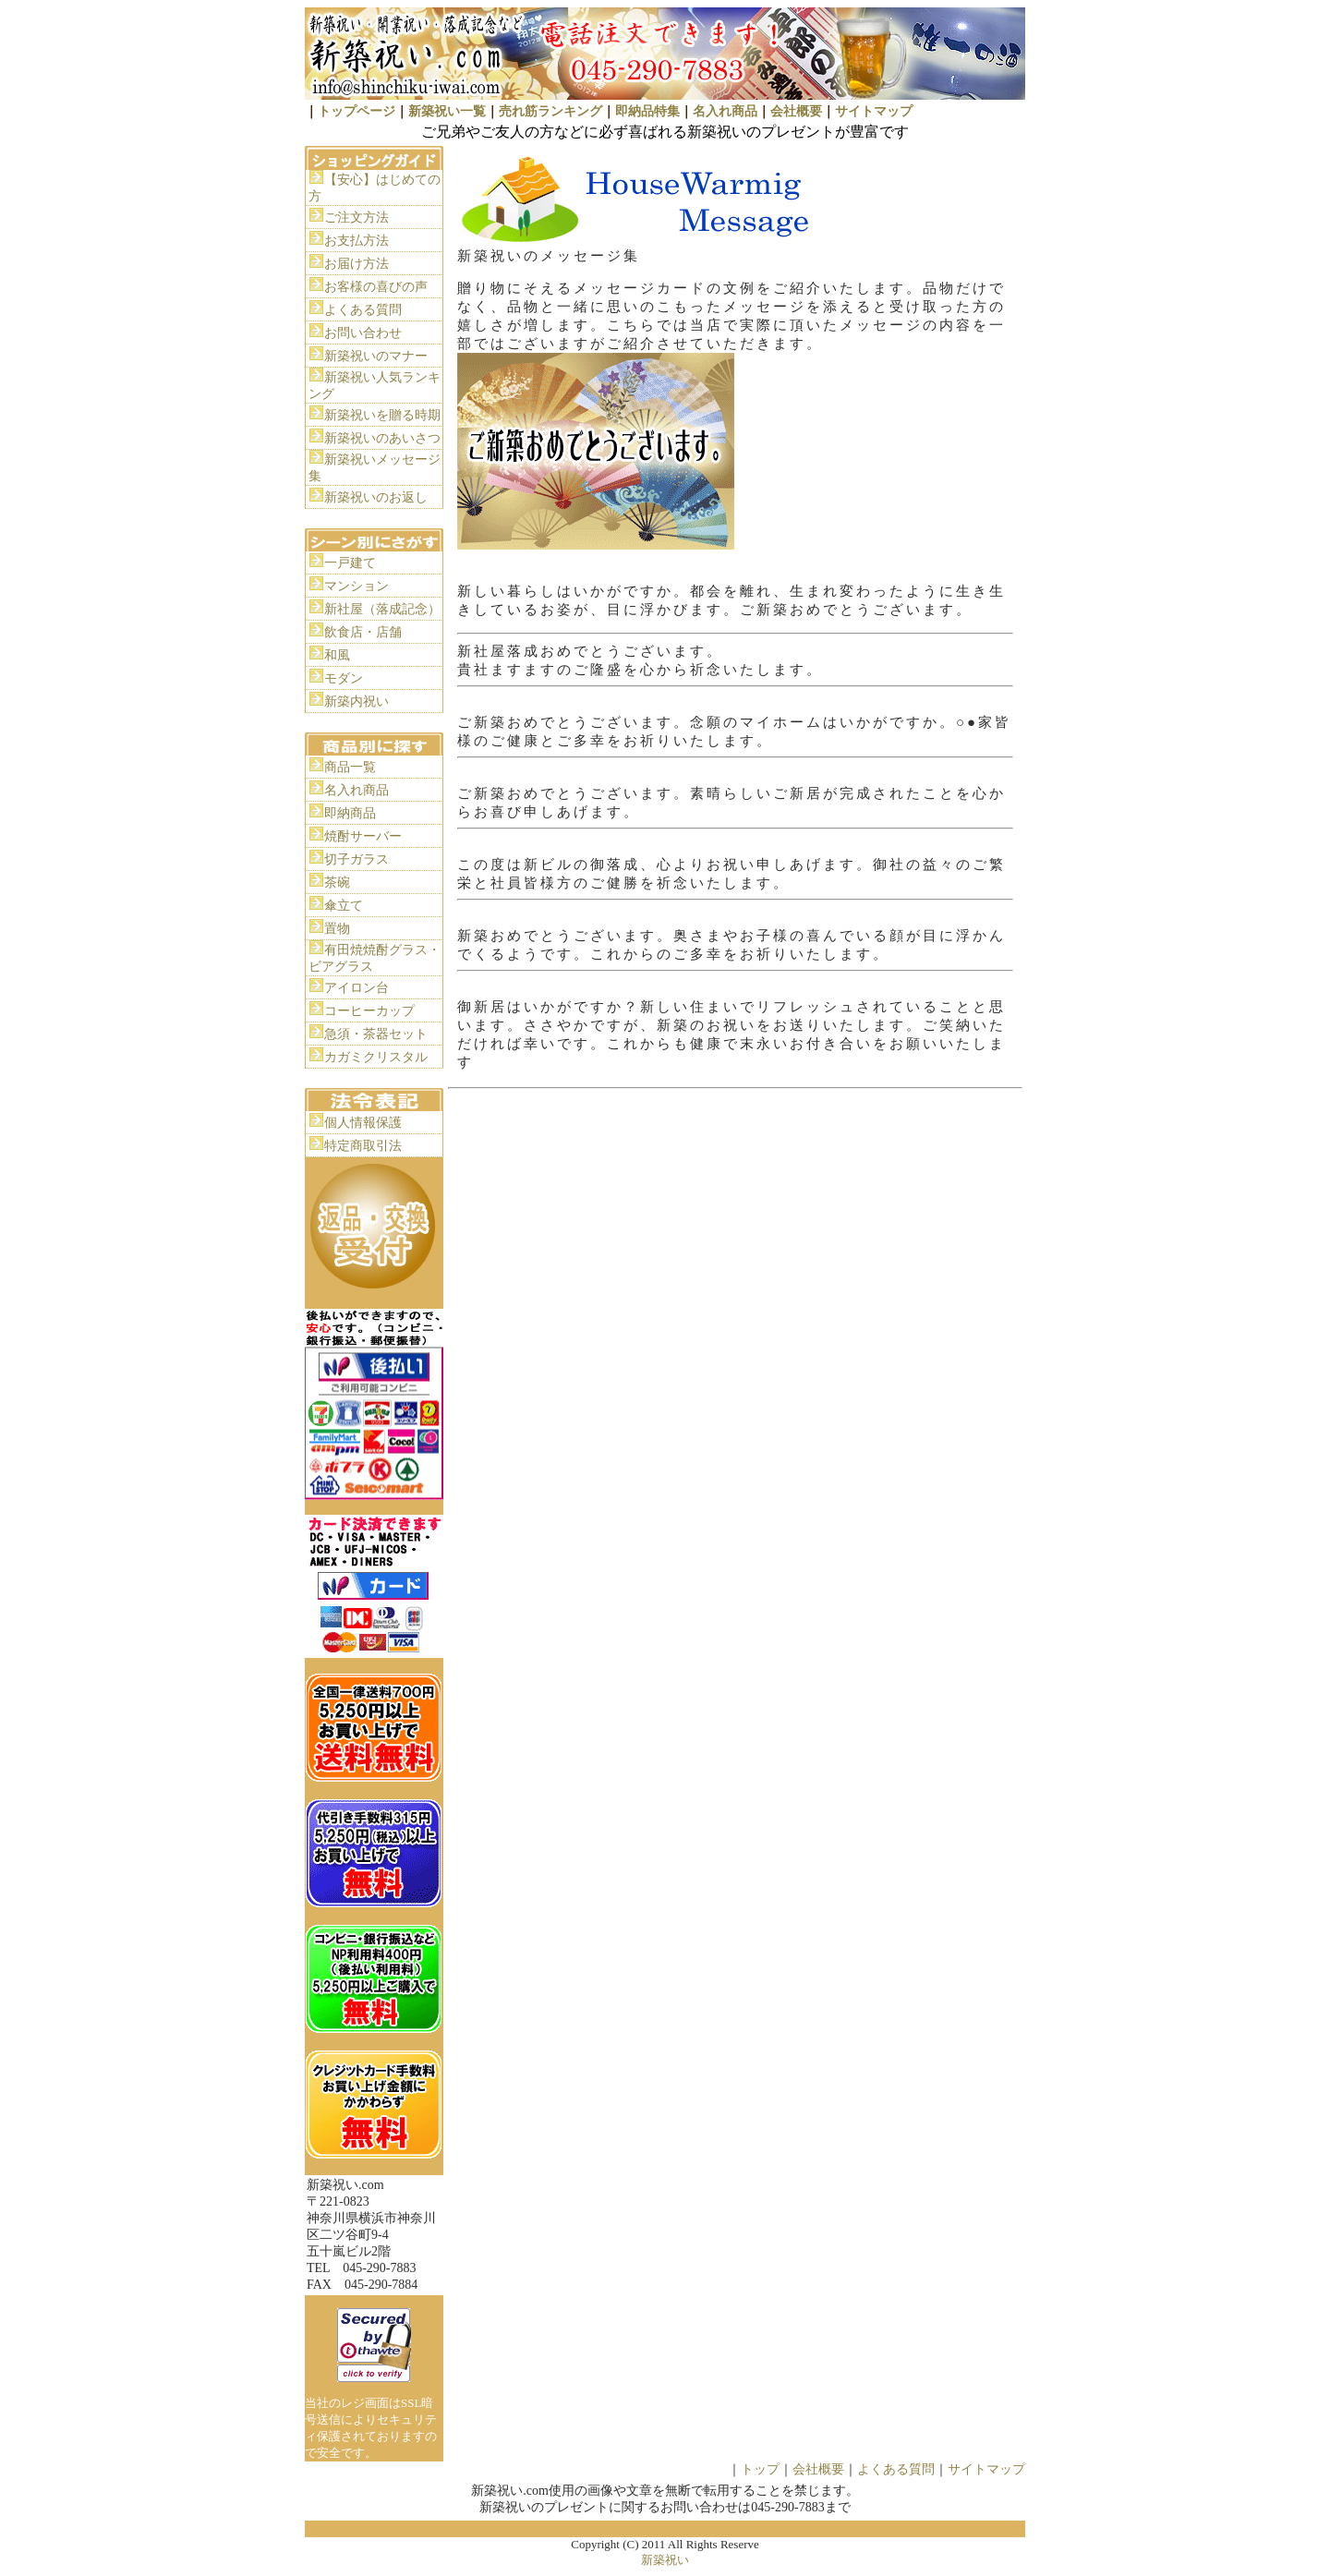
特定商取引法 (363, 1146)
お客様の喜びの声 (376, 287)
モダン (343, 678)
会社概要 (796, 111)
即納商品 (350, 813)
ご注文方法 (356, 217)
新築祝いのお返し (376, 497)
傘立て (343, 906)
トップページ (356, 111)
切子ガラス (356, 859)
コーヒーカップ (369, 1011)
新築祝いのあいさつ (382, 438)
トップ (760, 2469)
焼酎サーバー (363, 836)
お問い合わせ (363, 333)
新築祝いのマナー (376, 356)
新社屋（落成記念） (382, 609)
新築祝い (665, 2560)
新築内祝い (356, 701)
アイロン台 (356, 988)
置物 (337, 929)
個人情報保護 (363, 1123)
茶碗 (337, 882)
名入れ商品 (725, 111)
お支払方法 (356, 241)
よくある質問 (363, 310)
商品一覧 (350, 767)
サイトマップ (874, 111)
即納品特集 (647, 111)
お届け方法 (356, 264)
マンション (356, 586)
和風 (337, 655)
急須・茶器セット (376, 1034)
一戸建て (350, 563)
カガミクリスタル (376, 1057)
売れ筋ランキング (550, 111)
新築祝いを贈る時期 (382, 415)
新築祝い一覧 (447, 111)
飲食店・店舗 (363, 632)
